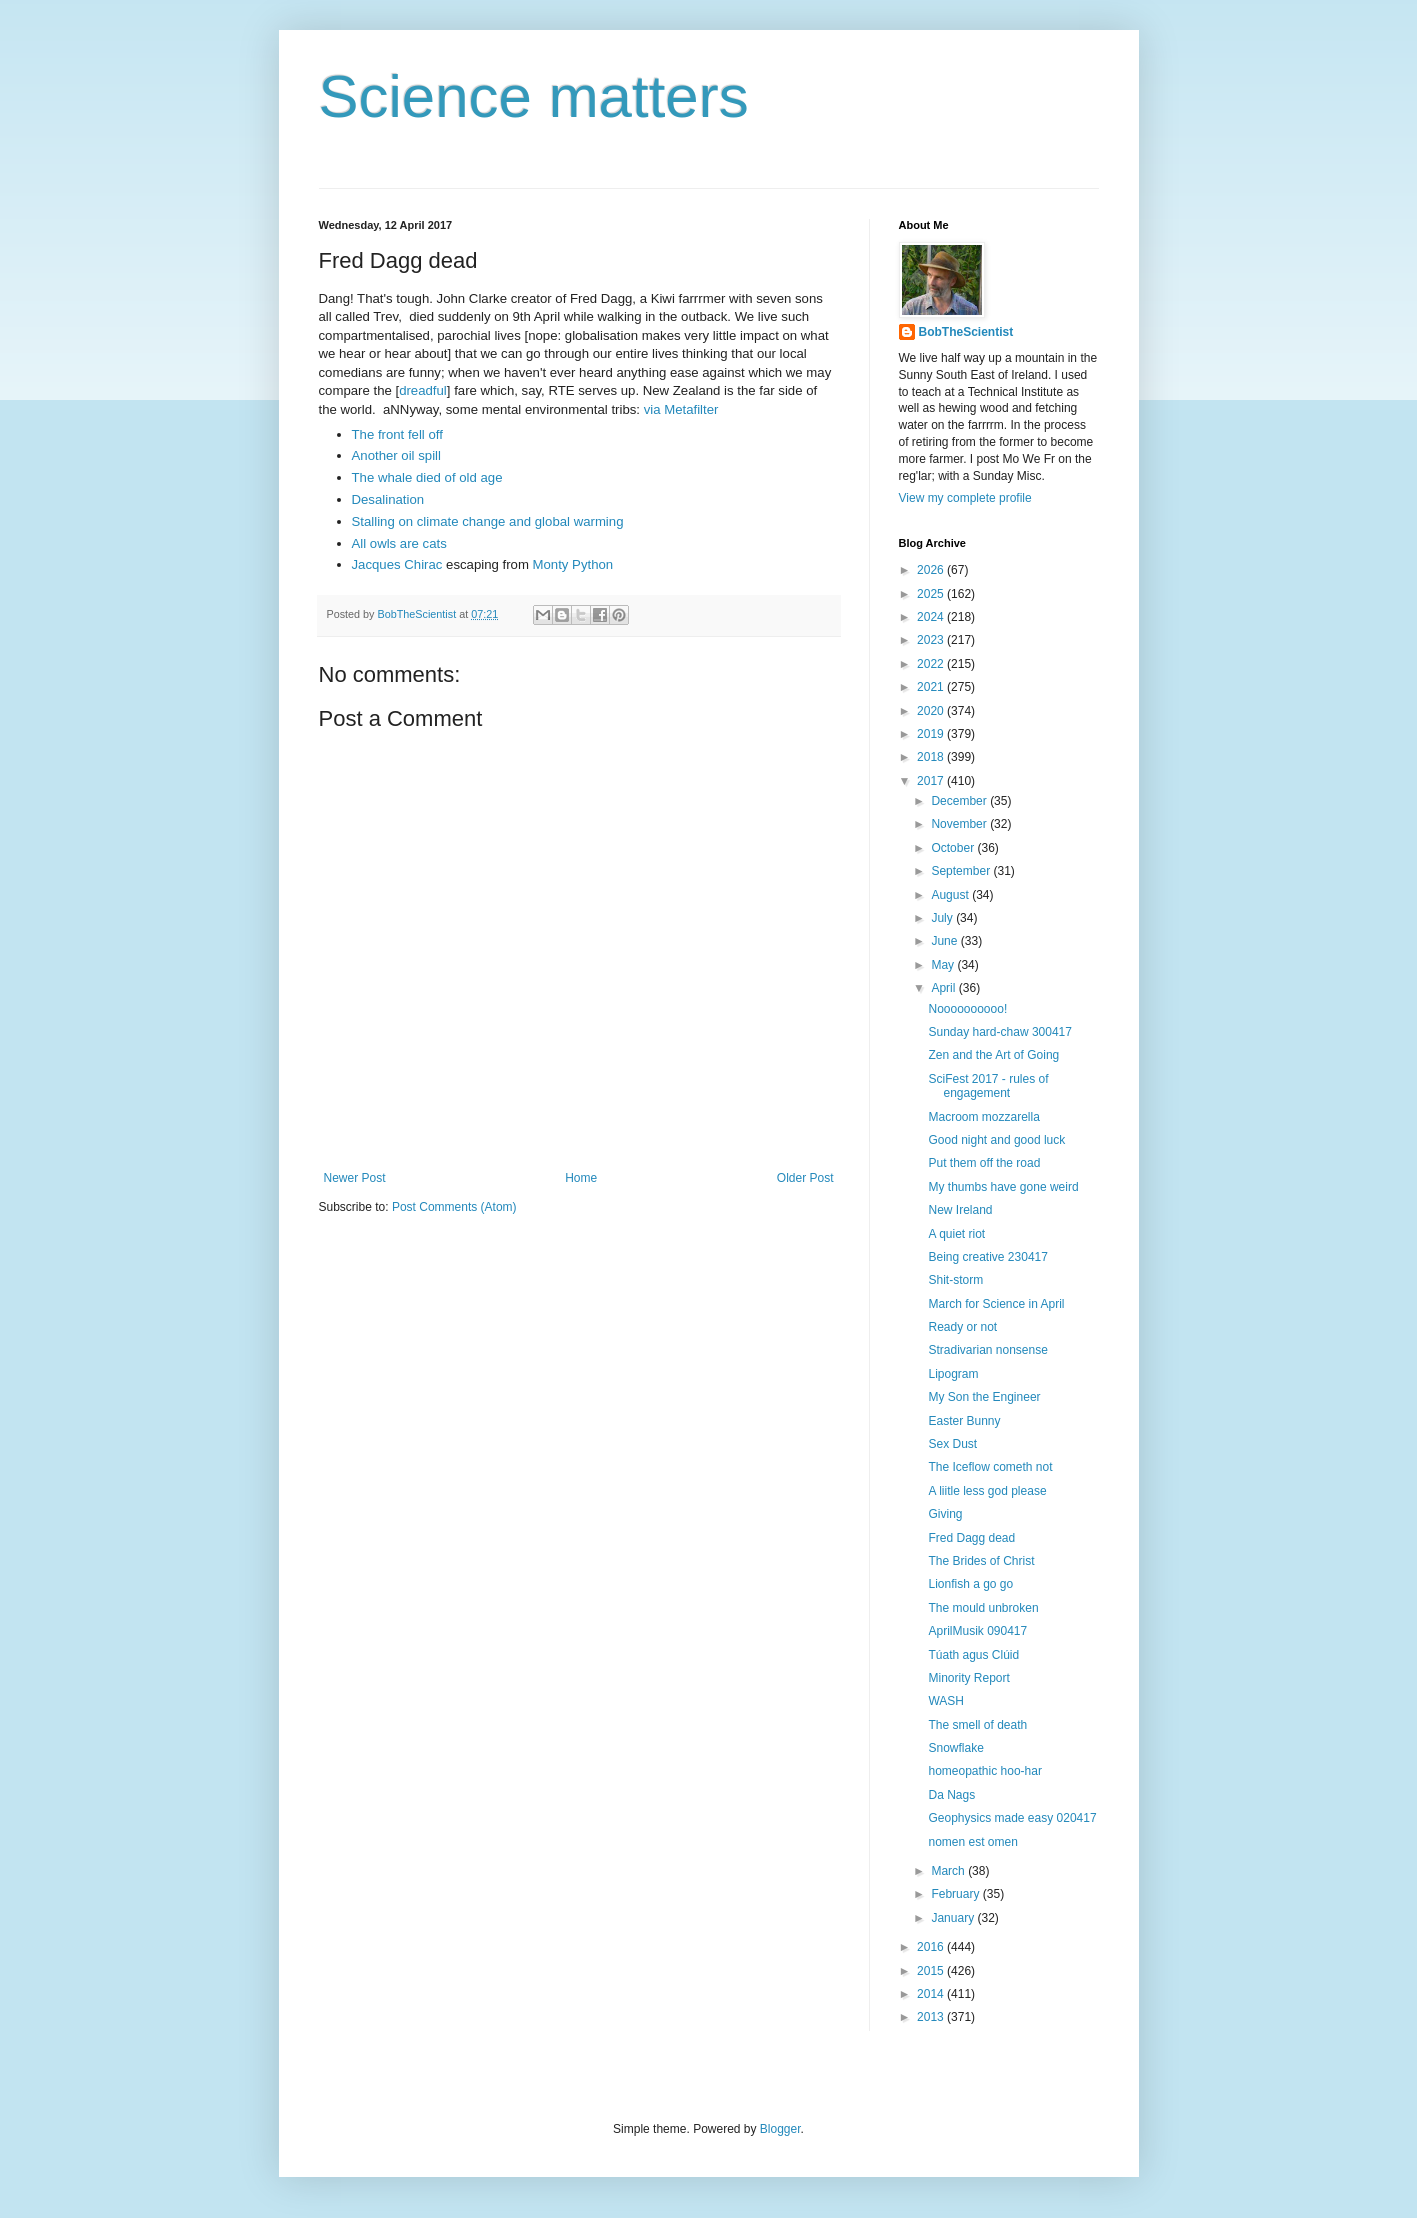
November (960, 824)
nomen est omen (972, 1842)
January (954, 1918)
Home (581, 1178)
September (962, 871)
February (956, 1894)
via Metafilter (681, 409)
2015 (932, 1971)
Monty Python (573, 564)
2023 (932, 640)
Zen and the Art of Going (993, 1055)
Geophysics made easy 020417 (1012, 1818)
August (951, 895)
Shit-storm (955, 1280)
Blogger (780, 2129)
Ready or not (962, 1327)
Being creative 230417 (987, 1257)
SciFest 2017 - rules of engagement (988, 1086)
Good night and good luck (996, 1140)
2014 (932, 1994)
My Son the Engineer (984, 1397)
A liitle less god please (987, 1491)
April (944, 988)
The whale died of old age (427, 477)
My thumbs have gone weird (1003, 1187)
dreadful (423, 390)
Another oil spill (396, 455)
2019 (932, 734)
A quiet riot (956, 1234)
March (949, 1871)
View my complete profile (965, 498)
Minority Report (968, 1678)
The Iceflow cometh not (990, 1467)
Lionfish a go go (970, 1584)
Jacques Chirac (397, 564)
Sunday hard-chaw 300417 (999, 1032)
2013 (932, 2017)
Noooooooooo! (967, 1009)
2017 (932, 781)
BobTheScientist (966, 332)
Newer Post (355, 1178)
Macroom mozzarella (983, 1117)
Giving (945, 1514)
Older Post (805, 1178)
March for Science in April (996, 1304)
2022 (932, 664)
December (960, 801)
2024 (932, 617)
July (943, 918)
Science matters (534, 96)
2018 (932, 757)
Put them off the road (984, 1163)
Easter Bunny (964, 1421)
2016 (932, 1947)
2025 (932, 594)
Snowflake (955, 1748)
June (945, 941)
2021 (932, 687)
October (954, 848)
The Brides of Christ (981, 1561)
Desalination (388, 499)
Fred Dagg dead (971, 1538)
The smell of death (977, 1725)
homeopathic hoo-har (984, 1771)
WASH (946, 1701)
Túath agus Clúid (973, 1655)
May (944, 965)
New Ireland (960, 1210)
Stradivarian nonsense (987, 1350)
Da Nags (951, 1795)
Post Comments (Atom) (454, 1207)
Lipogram (953, 1374)
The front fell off (397, 434)
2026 (932, 570)
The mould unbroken (983, 1608)
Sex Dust (952, 1444)
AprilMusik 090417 (977, 1631)
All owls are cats (399, 543)
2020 (932, 711)
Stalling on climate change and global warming (488, 521)
